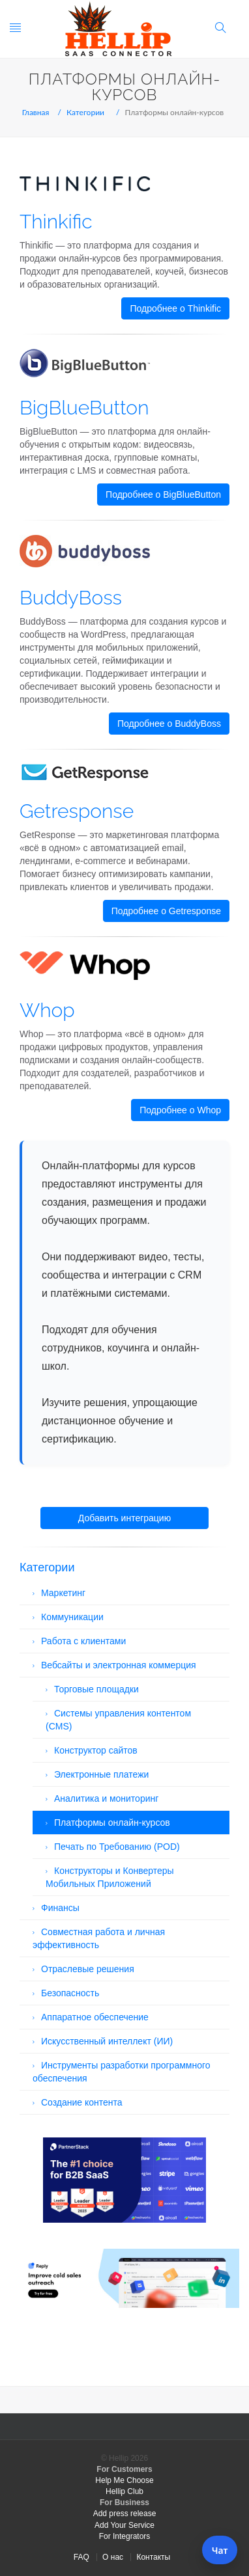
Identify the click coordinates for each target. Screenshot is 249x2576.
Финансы (60, 1908)
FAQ (81, 2557)
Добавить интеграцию (124, 1518)
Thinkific (56, 221)
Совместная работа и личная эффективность (99, 1938)
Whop (47, 1010)
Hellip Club (124, 2491)
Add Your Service (124, 2525)
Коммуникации (72, 1617)
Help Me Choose (124, 2480)
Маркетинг (63, 1593)
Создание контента (82, 2102)
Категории (85, 112)
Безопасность (70, 1993)
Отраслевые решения (87, 1969)
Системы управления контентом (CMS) (118, 1719)
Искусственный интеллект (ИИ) (107, 2041)
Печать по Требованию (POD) (117, 1846)
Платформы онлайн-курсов (112, 1822)
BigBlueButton (84, 407)
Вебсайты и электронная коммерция (118, 1665)
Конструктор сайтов (96, 1750)
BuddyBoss (71, 597)
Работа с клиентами (83, 1641)
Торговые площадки (96, 1689)
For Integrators (125, 2536)
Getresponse (77, 811)
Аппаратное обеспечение (95, 2017)
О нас (112, 2557)
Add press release (124, 2513)
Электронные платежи (101, 1774)
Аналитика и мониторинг (106, 1798)
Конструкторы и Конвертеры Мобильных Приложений (110, 1877)
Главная (36, 112)
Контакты (153, 2557)
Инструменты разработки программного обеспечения (122, 2071)
